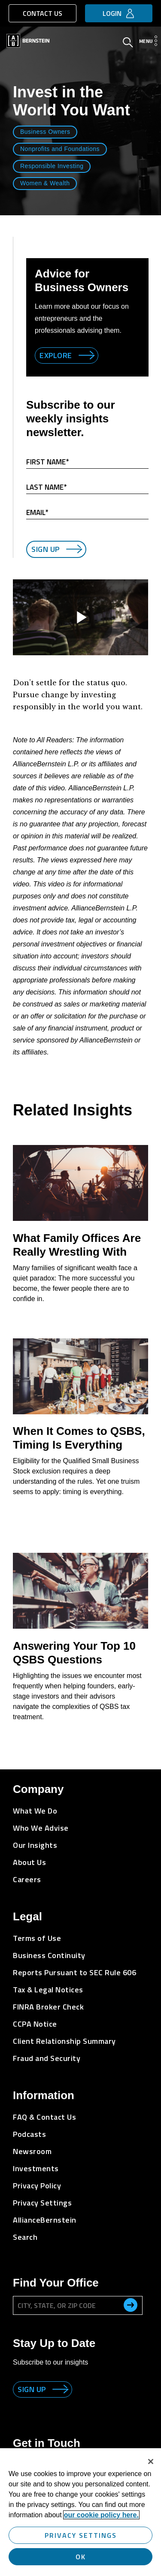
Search (25, 2237)
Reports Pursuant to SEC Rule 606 (74, 1972)
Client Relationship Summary (64, 2041)
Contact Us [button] (42, 13)
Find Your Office (56, 2282)
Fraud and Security (46, 2058)
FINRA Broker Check (48, 2007)
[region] (80, 2512)
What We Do (35, 1811)
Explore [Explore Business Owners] (55, 355)
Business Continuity (49, 1955)
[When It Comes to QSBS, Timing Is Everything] (80, 1376)
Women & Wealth (45, 183)
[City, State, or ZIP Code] (78, 2305)
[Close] (150, 2461)
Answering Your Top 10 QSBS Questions (74, 1652)
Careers (27, 1879)
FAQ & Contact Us (44, 2117)
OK (81, 2557)
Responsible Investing (51, 166)
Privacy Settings (42, 2202)
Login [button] (112, 13)
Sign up (32, 2389)
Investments (36, 2168)
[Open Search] (128, 43)
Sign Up (45, 549)
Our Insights (35, 1845)
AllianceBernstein (44, 2220)
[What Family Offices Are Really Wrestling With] (80, 1183)
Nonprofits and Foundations (60, 148)
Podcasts (29, 2134)
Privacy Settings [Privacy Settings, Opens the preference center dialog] (81, 2535)
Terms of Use (37, 1938)
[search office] (130, 2305)
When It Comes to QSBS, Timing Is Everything (79, 1438)
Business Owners (45, 131)
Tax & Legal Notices (48, 1989)
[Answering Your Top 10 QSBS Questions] (80, 1591)
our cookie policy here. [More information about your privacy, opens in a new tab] (101, 2515)
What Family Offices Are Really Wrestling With (77, 1245)
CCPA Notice (35, 2024)
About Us (29, 1862)
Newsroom (32, 2151)
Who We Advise (41, 1828)
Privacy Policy (37, 2185)
